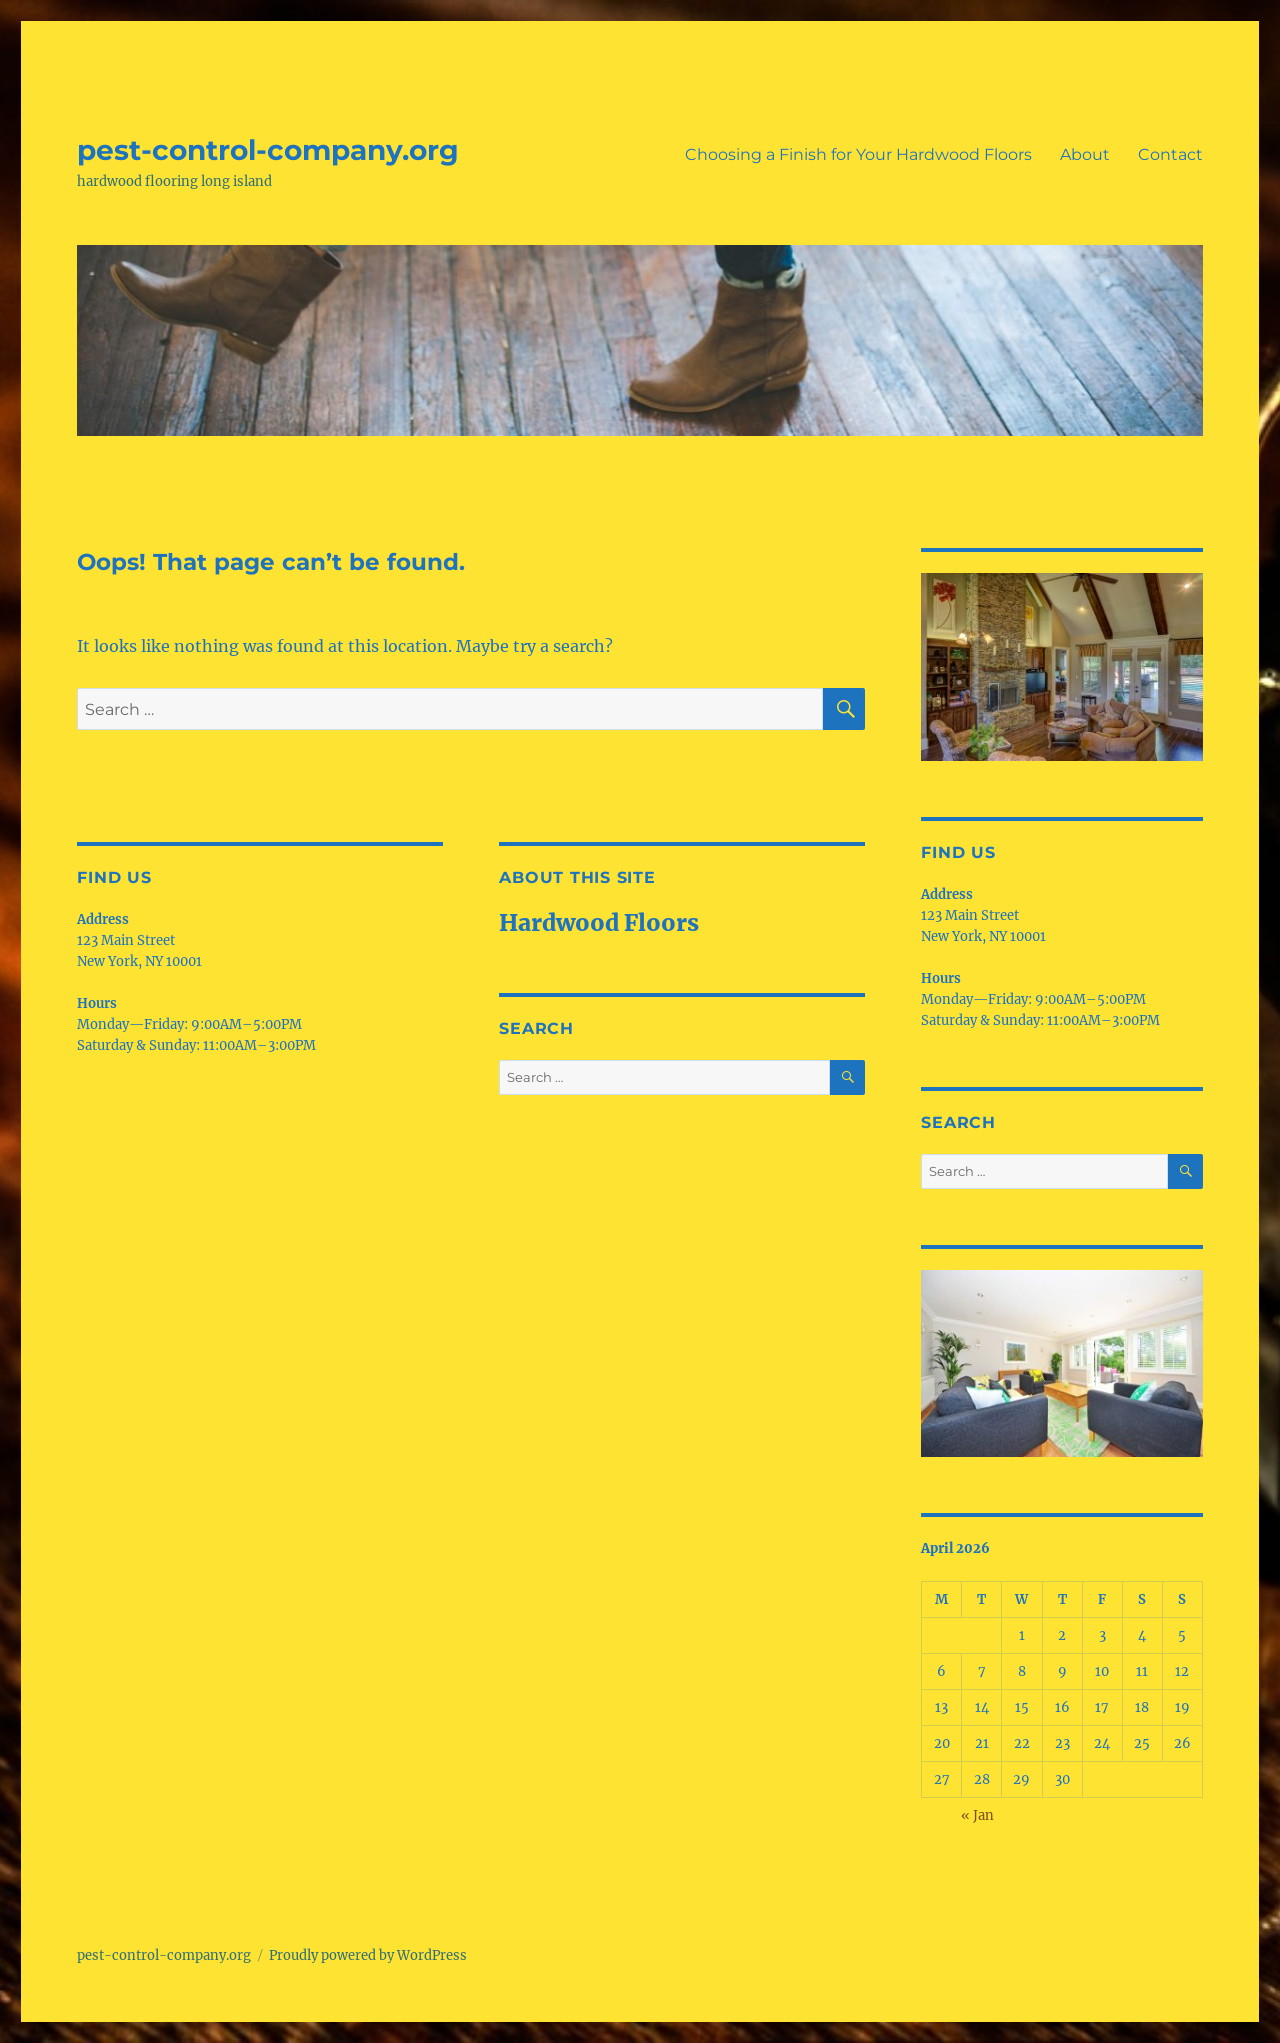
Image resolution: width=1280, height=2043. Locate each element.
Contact (1170, 154)
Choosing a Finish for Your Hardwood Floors (858, 154)
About (1085, 154)
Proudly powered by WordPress (368, 1955)
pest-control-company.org (268, 150)
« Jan (977, 1815)
